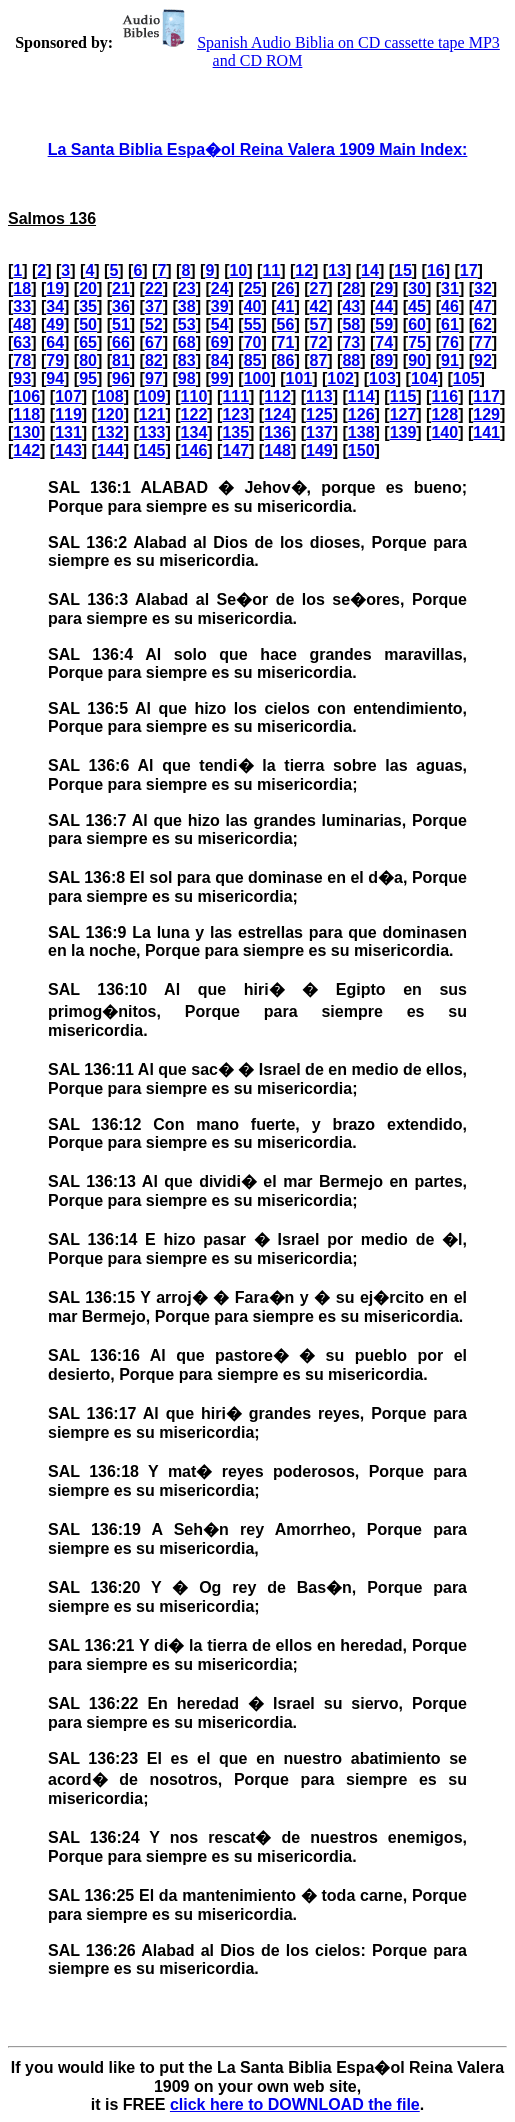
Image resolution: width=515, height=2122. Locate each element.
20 (88, 288)
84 (220, 360)
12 (304, 270)
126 (361, 414)
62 (483, 324)
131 (68, 432)
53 (187, 324)
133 (152, 432)
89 (384, 360)
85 (253, 360)
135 (235, 432)
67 (154, 342)
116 (444, 396)
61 (450, 324)
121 (152, 414)
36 (121, 306)
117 (486, 396)
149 (319, 450)
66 (121, 342)
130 (26, 432)
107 (68, 396)
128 (444, 414)
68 (187, 342)
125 (319, 414)
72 (318, 342)
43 (351, 306)
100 (257, 378)
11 (271, 270)
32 (483, 288)
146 (194, 450)
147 (235, 450)
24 (220, 288)
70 (253, 342)
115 (403, 396)
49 (55, 324)
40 (253, 306)
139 (403, 432)
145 (152, 450)
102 (340, 378)
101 (298, 378)
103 (382, 378)
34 (55, 306)
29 (384, 288)
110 (194, 396)
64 (55, 342)
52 (154, 324)
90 (417, 360)
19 (55, 288)
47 (483, 306)
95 (88, 378)
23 (187, 288)
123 (235, 414)
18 (22, 288)
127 (403, 414)
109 (152, 396)
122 (194, 414)
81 (121, 360)
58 (351, 324)
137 (319, 432)
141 (486, 432)
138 (361, 432)
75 (417, 342)
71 (286, 342)
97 (154, 378)
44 (384, 306)
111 (235, 396)
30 (417, 288)
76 (450, 342)
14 (370, 270)
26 (286, 288)
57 (318, 324)
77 (483, 342)
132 (110, 432)
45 (417, 306)
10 (238, 270)
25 (253, 288)
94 (55, 378)
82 (154, 360)
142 (26, 450)
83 (187, 360)
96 (121, 378)
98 (187, 378)
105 (466, 378)
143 (68, 450)
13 (337, 270)
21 (121, 288)
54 (220, 324)
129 (486, 414)
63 (22, 342)
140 (444, 432)
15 (403, 270)
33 (22, 306)
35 (88, 306)
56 (286, 324)
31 (450, 288)
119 (68, 414)
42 (318, 306)
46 (450, 306)
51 (121, 324)
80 (88, 360)
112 (277, 396)
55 (253, 324)
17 (469, 270)
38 (187, 306)
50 (88, 324)
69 (220, 342)
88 (351, 360)
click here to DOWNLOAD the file (295, 2104)
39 (220, 306)
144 (110, 450)
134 (194, 432)
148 (277, 450)
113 (319, 396)
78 (22, 360)
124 (277, 414)
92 (483, 360)
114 (361, 396)
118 (26, 414)
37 (154, 306)
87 (318, 360)
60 (417, 324)
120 (110, 414)
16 (436, 270)
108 (110, 396)
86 (286, 360)
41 (286, 306)
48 (22, 324)
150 (361, 450)
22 (154, 288)
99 (220, 378)
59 (384, 324)
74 (384, 342)
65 (88, 342)
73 (351, 342)
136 (277, 432)
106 (26, 396)
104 (424, 378)
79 (55, 360)
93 (22, 378)
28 (351, 288)
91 (450, 360)
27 (318, 288)
